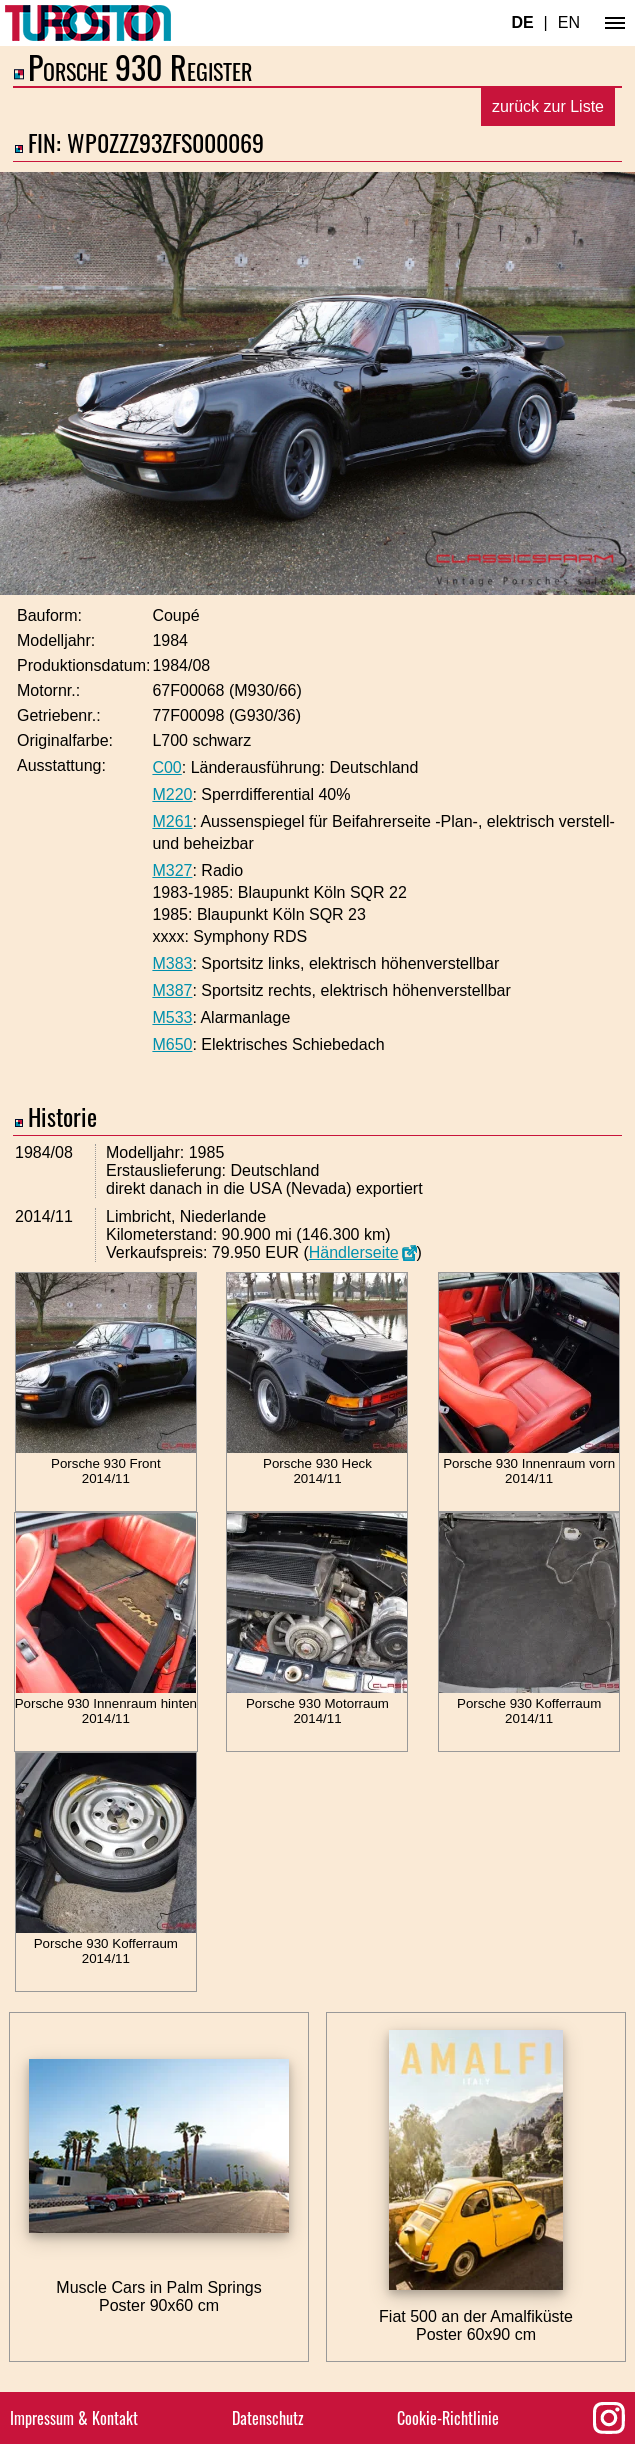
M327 (172, 870)
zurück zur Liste (548, 106)
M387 (172, 990)
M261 (172, 821)
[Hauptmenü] (615, 23)
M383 (172, 963)
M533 (172, 1017)
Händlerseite (354, 1252)
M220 (172, 794)
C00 (166, 767)
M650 (172, 1044)
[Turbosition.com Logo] (88, 23)
